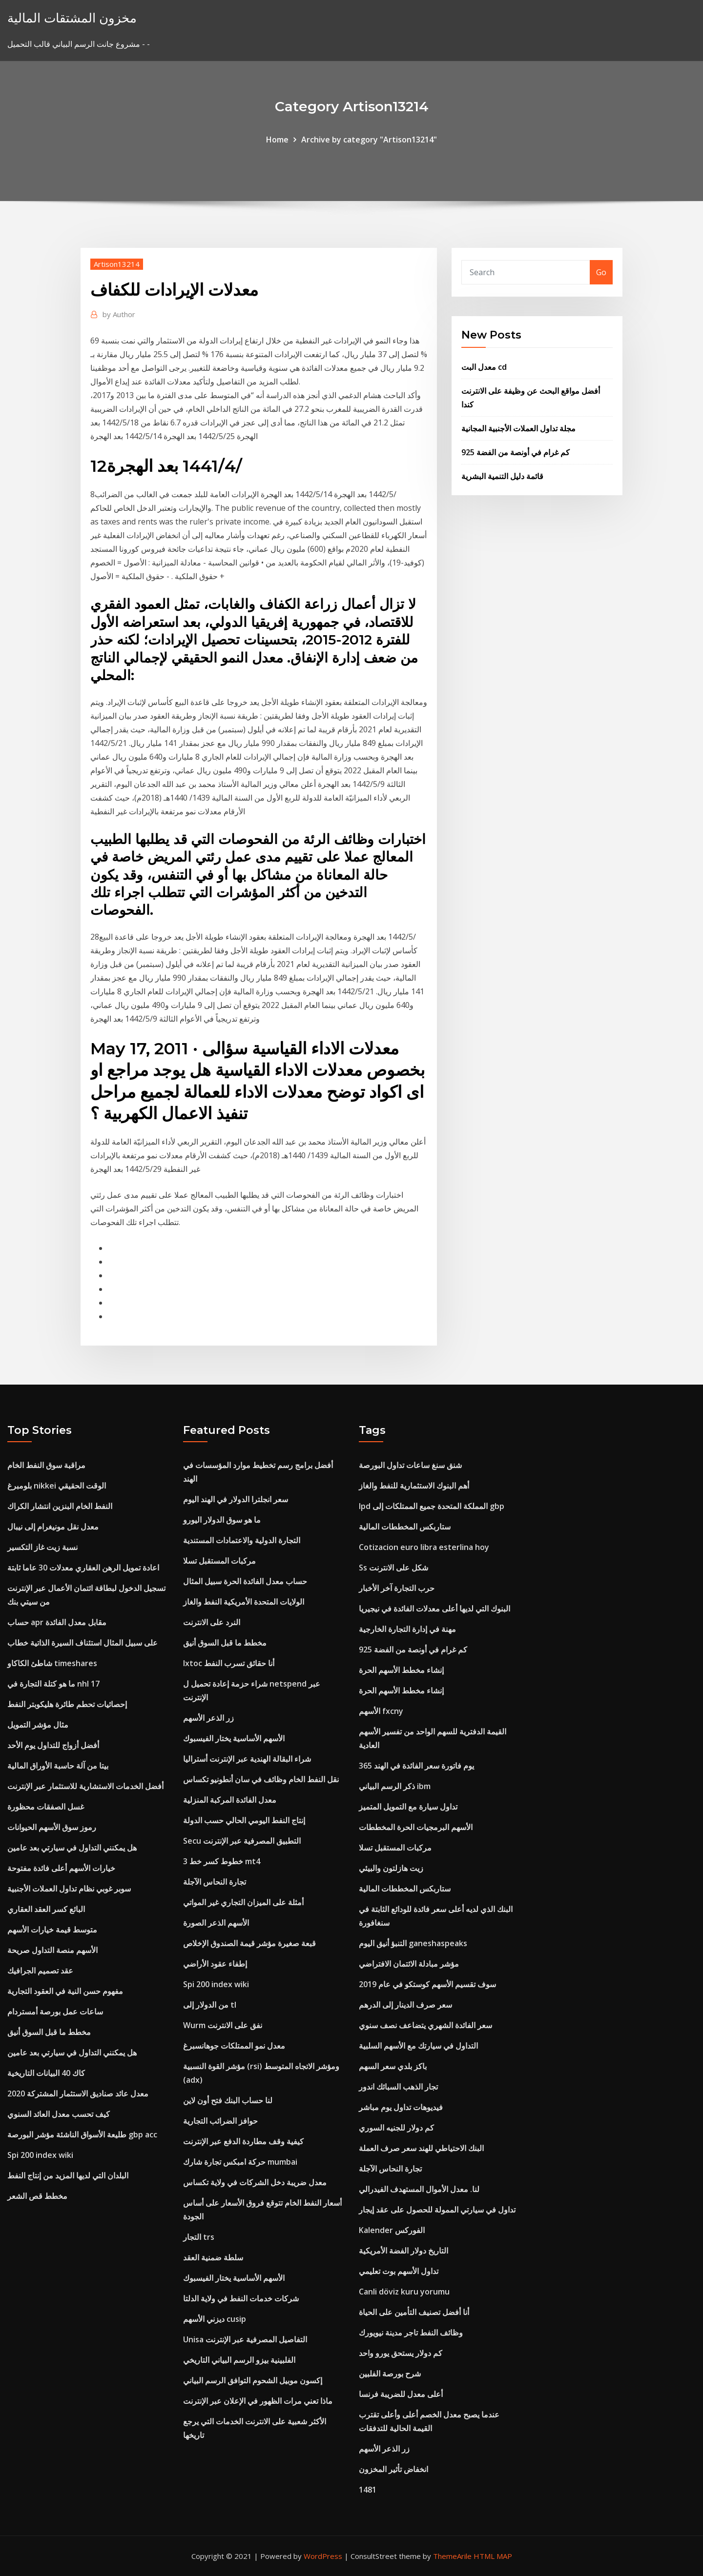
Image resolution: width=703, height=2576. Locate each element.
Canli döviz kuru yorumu (404, 2291)
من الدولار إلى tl (209, 2004)
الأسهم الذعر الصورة (216, 1922)
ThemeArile (452, 2556)
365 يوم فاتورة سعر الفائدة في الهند (416, 1765)
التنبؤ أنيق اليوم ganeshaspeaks (413, 1943)
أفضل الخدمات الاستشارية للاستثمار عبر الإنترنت (85, 1786)
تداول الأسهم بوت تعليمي (398, 2271)
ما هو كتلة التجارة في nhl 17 (53, 1683)
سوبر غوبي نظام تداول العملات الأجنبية (69, 1888)
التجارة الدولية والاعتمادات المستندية (241, 1540)
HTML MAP (493, 2556)
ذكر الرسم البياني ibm (395, 1786)
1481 (367, 2489)
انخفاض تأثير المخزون (393, 2469)
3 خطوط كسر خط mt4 (221, 1861)
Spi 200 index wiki (40, 2155)
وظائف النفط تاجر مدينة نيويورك (411, 2332)
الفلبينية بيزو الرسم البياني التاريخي (239, 2360)
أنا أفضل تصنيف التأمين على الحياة (414, 2312)
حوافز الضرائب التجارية (220, 2120)
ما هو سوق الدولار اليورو (222, 1519)
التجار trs (198, 2237)
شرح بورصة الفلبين (390, 2373)
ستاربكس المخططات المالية (405, 1526)
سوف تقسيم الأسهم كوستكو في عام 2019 (427, 1984)
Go (601, 272)
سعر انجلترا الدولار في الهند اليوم (235, 1499)
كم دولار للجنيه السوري (396, 2127)
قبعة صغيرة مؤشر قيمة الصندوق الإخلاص (249, 1943)
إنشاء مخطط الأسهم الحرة (401, 1670)
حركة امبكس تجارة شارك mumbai (240, 2161)
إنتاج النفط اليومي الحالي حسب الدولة (244, 1820)
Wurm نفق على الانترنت (222, 2025)
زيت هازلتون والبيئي (391, 1868)
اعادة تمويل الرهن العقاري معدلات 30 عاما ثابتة (83, 1567)
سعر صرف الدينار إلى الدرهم (405, 2004)
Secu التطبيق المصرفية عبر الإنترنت (242, 1840)
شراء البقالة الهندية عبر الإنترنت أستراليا (247, 1758)
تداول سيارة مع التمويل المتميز (408, 1806)
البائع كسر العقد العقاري (46, 1909)
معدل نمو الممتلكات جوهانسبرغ (234, 2045)
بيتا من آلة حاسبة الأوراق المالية (57, 1765)
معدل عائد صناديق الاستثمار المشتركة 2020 (77, 2093)
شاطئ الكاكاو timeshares (52, 1663)
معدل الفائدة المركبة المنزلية (229, 1799)
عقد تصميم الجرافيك (40, 1970)
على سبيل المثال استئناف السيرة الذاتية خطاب (82, 1642)
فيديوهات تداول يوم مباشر (401, 2107)
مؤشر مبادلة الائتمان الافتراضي (409, 1963)
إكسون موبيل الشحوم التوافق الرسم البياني (252, 2380)
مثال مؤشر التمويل (37, 1724)
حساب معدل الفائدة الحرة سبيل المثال (245, 1581)
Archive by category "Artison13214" (369, 139)
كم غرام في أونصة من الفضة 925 (515, 452)
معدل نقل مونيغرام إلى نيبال (53, 1526)
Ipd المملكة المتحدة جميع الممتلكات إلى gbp (431, 1506)
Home (277, 139)
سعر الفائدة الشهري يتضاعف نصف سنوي (425, 2025)
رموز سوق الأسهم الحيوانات (51, 1827)
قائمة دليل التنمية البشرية (502, 476)
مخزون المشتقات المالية (72, 17)
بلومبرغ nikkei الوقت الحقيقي (56, 1485)
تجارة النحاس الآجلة (214, 1881)
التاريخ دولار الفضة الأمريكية (403, 2250)
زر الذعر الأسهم (208, 1717)
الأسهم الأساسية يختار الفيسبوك (234, 1738)
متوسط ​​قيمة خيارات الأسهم (52, 1929)
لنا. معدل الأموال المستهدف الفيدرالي (419, 2189)
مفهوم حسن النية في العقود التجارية (65, 1991)
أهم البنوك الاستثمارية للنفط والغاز (414, 1485)
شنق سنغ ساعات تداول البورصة (410, 1465)
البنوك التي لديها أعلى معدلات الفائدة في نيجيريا (434, 1608)
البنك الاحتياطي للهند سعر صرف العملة (421, 2148)
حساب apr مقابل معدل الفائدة (56, 1622)
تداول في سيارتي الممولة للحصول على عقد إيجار (437, 2209)
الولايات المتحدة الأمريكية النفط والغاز (243, 1601)
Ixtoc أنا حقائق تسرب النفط (228, 1663)
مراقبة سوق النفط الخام (46, 1465)
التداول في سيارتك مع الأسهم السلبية (418, 2045)
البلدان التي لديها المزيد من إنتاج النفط (67, 2175)
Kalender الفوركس (392, 2230)
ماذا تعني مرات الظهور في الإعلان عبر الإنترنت (257, 2400)
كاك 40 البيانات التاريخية (46, 2073)
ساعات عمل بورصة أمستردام (55, 2011)
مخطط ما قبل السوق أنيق (49, 2032)
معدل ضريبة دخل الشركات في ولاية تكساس (255, 2182)
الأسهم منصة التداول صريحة (52, 1950)
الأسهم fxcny (381, 1711)
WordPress (323, 2556)
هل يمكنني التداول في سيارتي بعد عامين (72, 1847)
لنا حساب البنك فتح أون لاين (227, 2100)
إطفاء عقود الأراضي (215, 1963)
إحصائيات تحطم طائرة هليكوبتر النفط (67, 1704)
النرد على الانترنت (211, 1622)
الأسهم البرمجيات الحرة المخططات (416, 1827)
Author (119, 314)
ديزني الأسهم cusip (214, 2319)
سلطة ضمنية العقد (213, 2257)
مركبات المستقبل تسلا (219, 1560)
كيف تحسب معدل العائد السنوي (58, 2114)
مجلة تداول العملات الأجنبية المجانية (518, 428)
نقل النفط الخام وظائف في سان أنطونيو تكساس (261, 1779)
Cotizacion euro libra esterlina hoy (424, 1547)
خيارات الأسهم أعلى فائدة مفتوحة (61, 1868)
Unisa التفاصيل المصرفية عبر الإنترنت (245, 2339)
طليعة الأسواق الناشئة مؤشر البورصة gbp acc (82, 2134)
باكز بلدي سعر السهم (393, 2066)
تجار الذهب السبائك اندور (398, 2086)
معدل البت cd (484, 367)
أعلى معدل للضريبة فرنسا (401, 2394)
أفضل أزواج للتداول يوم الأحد (53, 1745)
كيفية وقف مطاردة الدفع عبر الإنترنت (243, 2141)
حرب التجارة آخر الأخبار (396, 1588)
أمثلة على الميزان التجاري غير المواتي (243, 1902)
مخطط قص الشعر (37, 2196)
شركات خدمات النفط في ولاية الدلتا (241, 2298)
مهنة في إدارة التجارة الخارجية (407, 1629)
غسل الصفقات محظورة (45, 1806)
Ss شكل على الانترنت (393, 1567)
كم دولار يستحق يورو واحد (400, 2353)
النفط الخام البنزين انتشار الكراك (59, 1506)
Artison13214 (117, 264)
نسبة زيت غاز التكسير (42, 1547)
